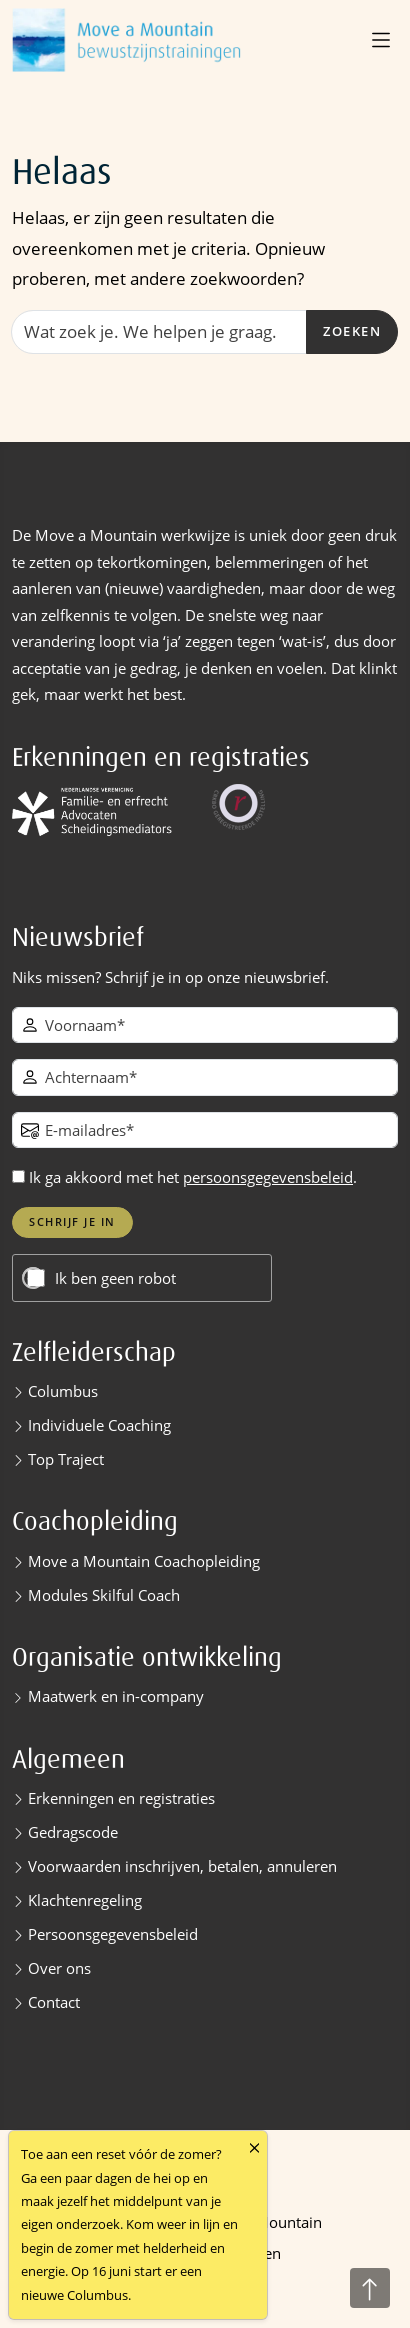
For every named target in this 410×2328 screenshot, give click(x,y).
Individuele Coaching (99, 1425)
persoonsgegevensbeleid (268, 1177)
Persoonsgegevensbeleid (113, 1934)
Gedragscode (73, 1832)
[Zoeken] (159, 332)
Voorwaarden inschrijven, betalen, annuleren (182, 1866)
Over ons (59, 1968)
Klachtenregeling (85, 1900)
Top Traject (66, 1459)
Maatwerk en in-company (116, 1696)
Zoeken (352, 331)
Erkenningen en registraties (121, 1798)
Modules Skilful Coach (104, 1595)
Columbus (63, 1391)
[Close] (254, 2147)
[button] (383, 40)
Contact (54, 2002)
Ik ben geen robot (115, 1278)
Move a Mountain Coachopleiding (144, 1561)
